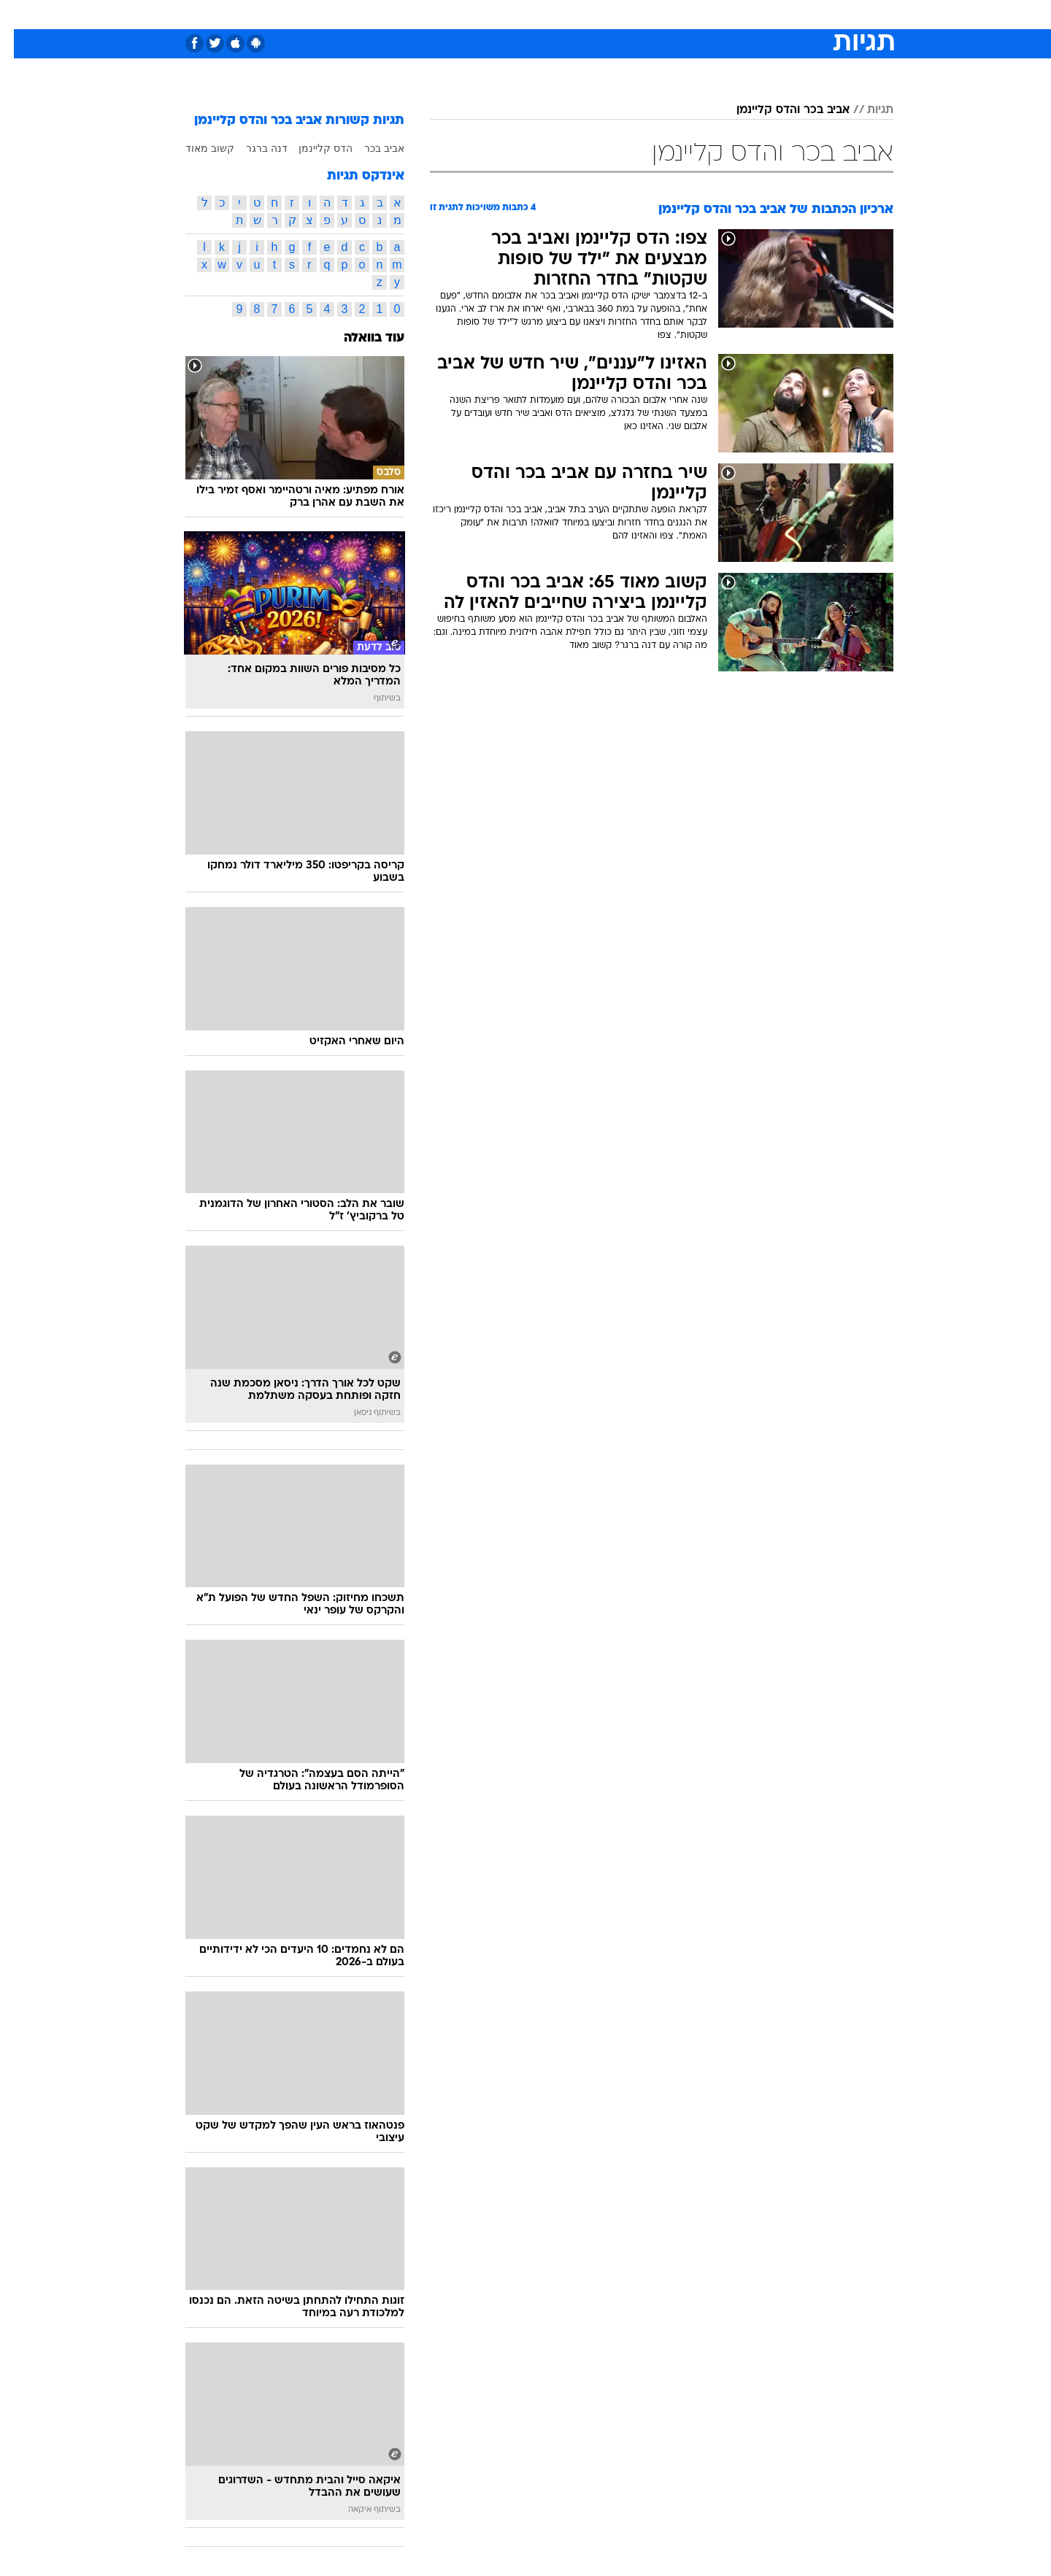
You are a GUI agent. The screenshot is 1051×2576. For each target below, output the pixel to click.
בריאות (517, 14)
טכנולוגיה (412, 14)
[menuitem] (775, 15)
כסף (600, 14)
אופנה (358, 14)
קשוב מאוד (196, 148)
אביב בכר (370, 148)
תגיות (866, 110)
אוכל (562, 14)
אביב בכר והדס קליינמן (779, 110)
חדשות (784, 14)
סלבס (641, 14)
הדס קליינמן (312, 148)
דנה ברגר (253, 148)
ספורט (735, 14)
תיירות (467, 14)
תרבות (686, 14)
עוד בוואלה (360, 338)
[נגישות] (20, 15)
